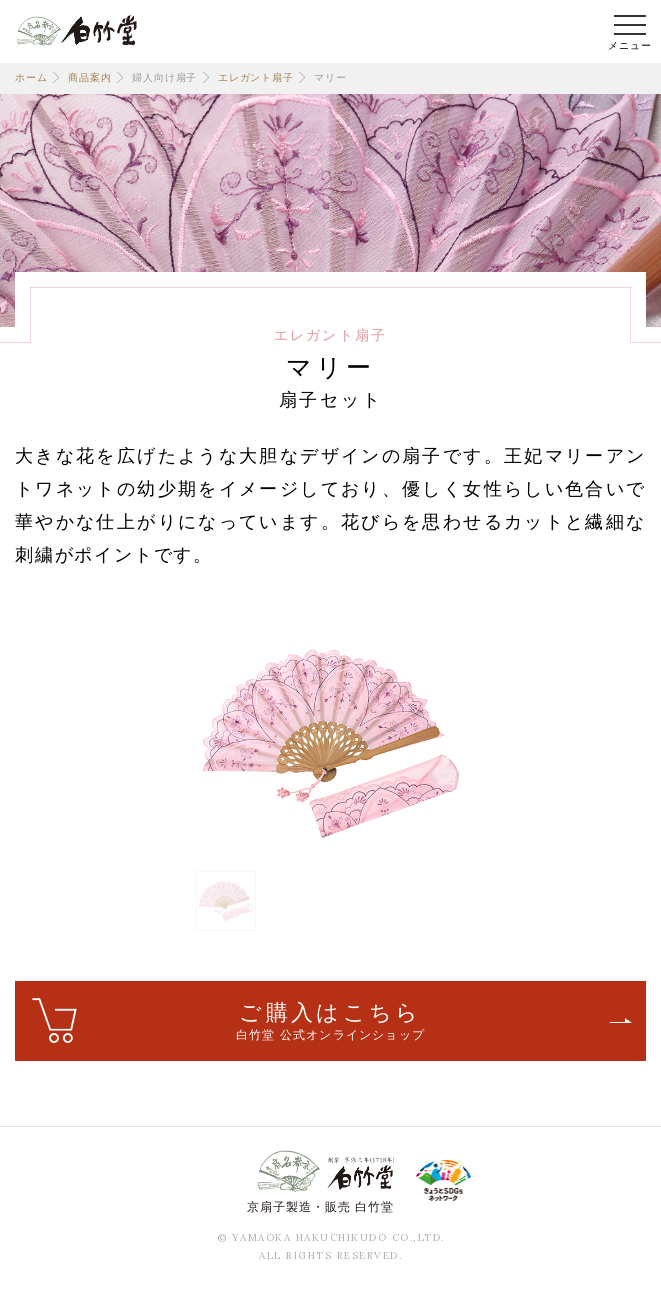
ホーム (31, 77)
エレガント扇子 (256, 77)
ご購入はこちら (330, 1022)
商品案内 (89, 77)
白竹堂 (77, 30)
